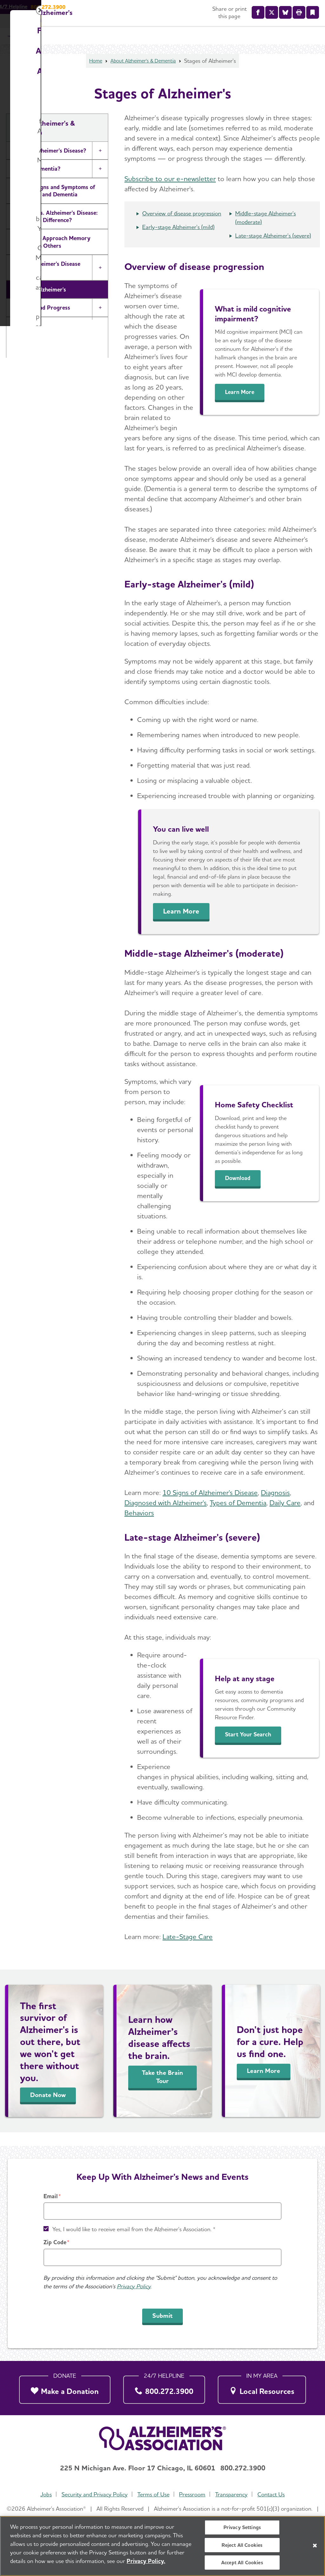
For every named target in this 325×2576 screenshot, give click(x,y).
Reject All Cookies (242, 2545)
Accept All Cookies (242, 2563)
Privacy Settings (242, 2527)
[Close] (315, 2546)
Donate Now (233, 1347)
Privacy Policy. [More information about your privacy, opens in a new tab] (146, 2561)
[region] (162, 2546)
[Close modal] (313, 1206)
